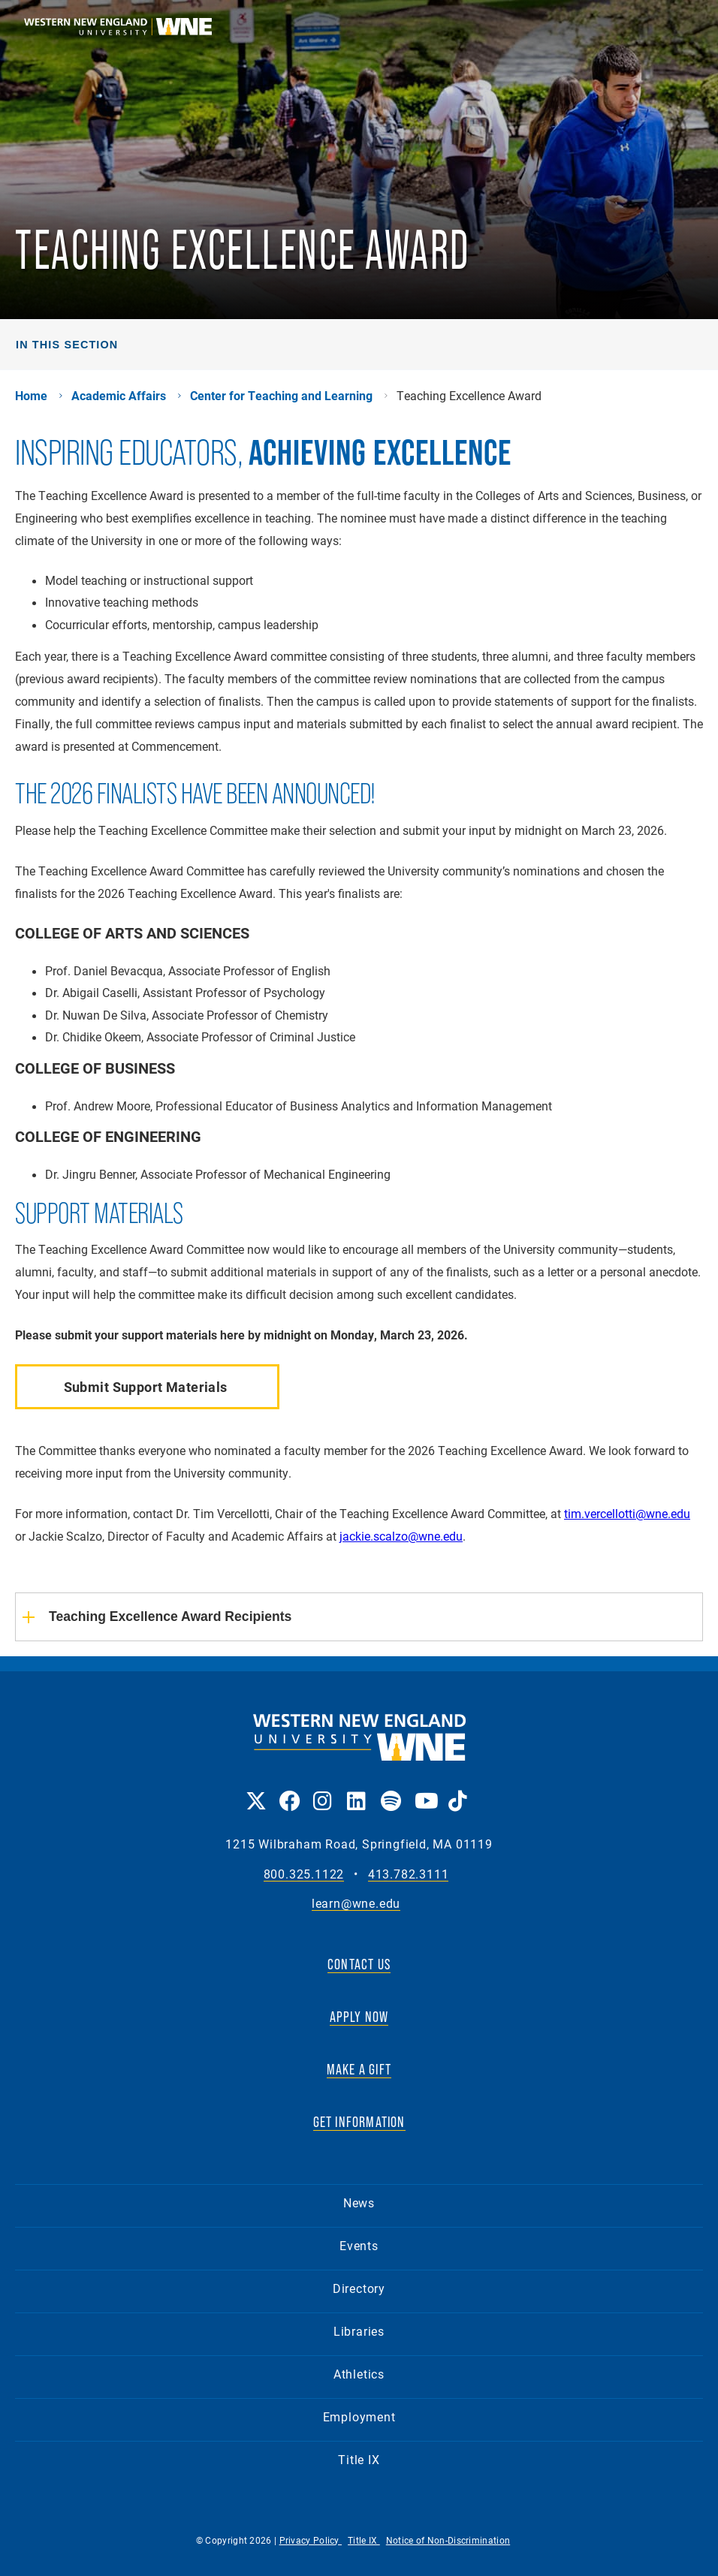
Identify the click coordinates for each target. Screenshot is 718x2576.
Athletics (359, 2374)
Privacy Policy (310, 2540)
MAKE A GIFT (359, 2069)
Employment (359, 2416)
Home (31, 395)
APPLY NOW (359, 2016)
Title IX (358, 2459)
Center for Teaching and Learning (281, 395)
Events (359, 2245)
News (359, 2202)
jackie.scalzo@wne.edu (401, 1536)
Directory (359, 2288)
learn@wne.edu (356, 1904)
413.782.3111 (408, 1874)
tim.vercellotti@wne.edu (627, 1513)
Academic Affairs (118, 395)
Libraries (359, 2331)
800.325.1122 (304, 1874)
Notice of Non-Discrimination (448, 2540)
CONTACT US (359, 1964)
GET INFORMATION (359, 2122)
